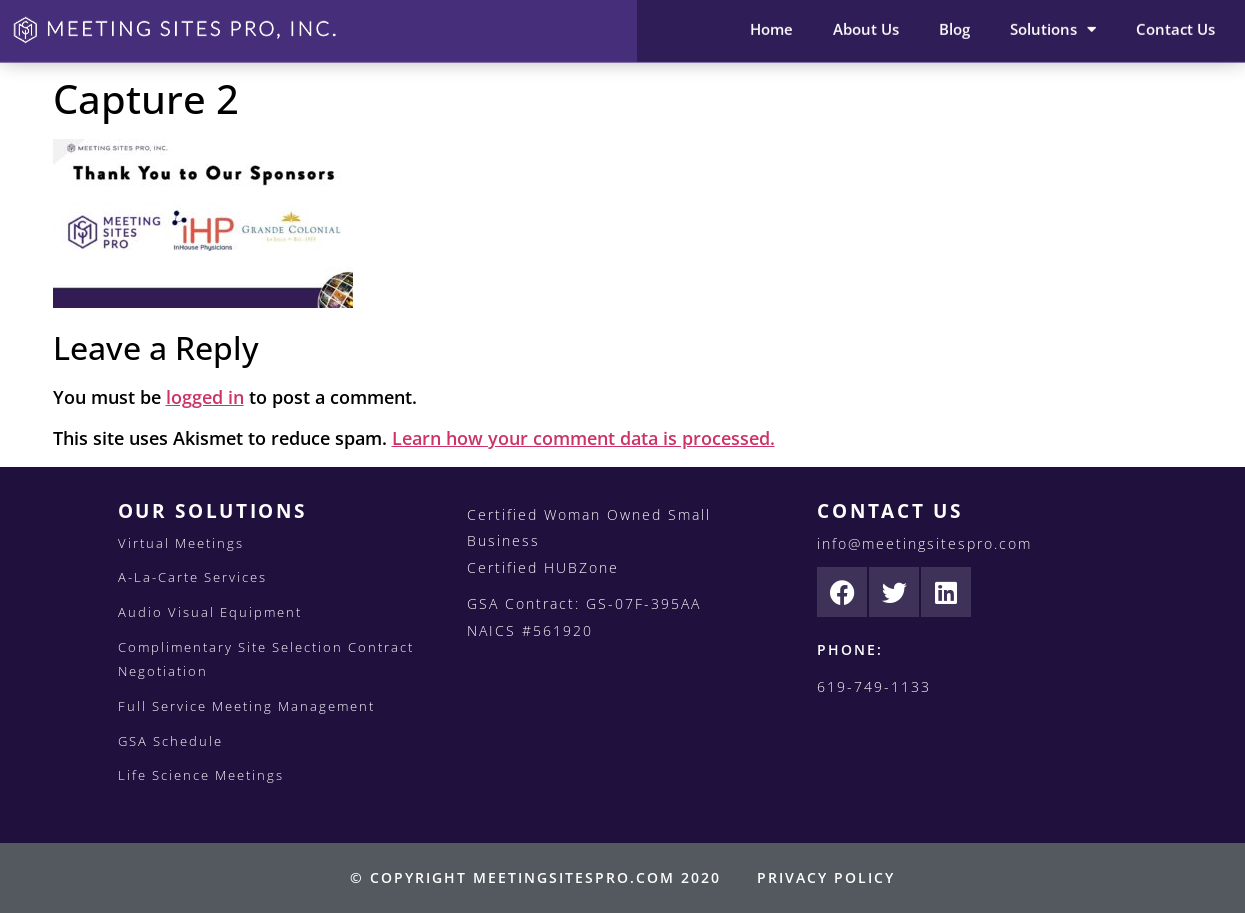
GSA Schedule (170, 741)
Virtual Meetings (181, 543)
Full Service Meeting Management (246, 706)
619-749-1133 (874, 686)
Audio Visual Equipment (210, 612)
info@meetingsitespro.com (924, 543)
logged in (205, 397)
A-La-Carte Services (192, 577)
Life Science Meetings (201, 775)
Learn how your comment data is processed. (583, 438)
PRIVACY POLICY (826, 877)
